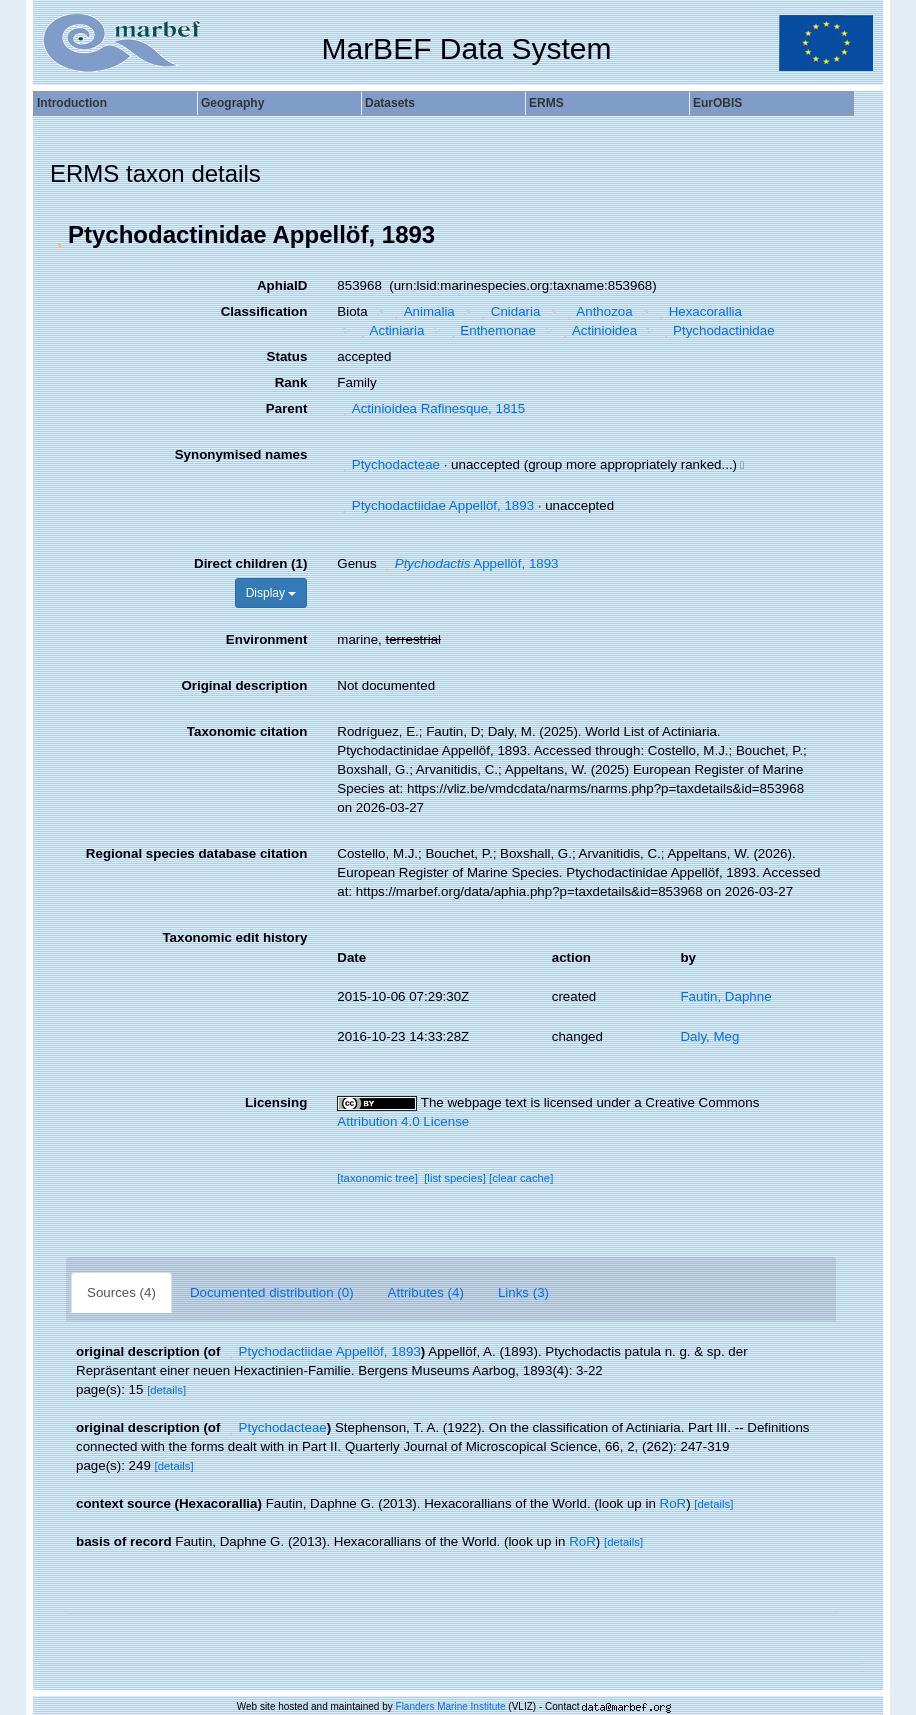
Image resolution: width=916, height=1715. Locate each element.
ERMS (546, 103)
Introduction (72, 103)
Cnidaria (508, 311)
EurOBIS (717, 103)
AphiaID (282, 285)
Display (271, 593)
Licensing (276, 1102)
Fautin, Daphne (725, 996)
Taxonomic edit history (234, 937)
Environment (266, 639)
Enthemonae (491, 330)
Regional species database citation (196, 853)
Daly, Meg (709, 1036)
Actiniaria (389, 330)
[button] (59, 235)
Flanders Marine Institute (451, 1706)
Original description (244, 685)
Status (287, 356)
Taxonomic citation (247, 731)
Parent (286, 408)
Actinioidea (597, 330)
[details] (166, 1390)
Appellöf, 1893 (469, 563)
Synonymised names (241, 454)
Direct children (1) (250, 563)
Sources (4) (121, 1292)
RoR (673, 1503)
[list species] (455, 1178)
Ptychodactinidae (717, 330)
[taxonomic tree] (377, 1178)
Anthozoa (597, 311)
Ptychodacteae (388, 464)
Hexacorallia (698, 311)
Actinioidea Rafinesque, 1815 (431, 408)
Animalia (422, 311)
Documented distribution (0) (272, 1292)
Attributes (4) (426, 1292)
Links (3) (523, 1292)
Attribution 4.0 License (403, 1121)
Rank (291, 382)
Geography (232, 103)
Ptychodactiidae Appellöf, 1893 (435, 505)
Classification (264, 311)
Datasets (390, 103)
